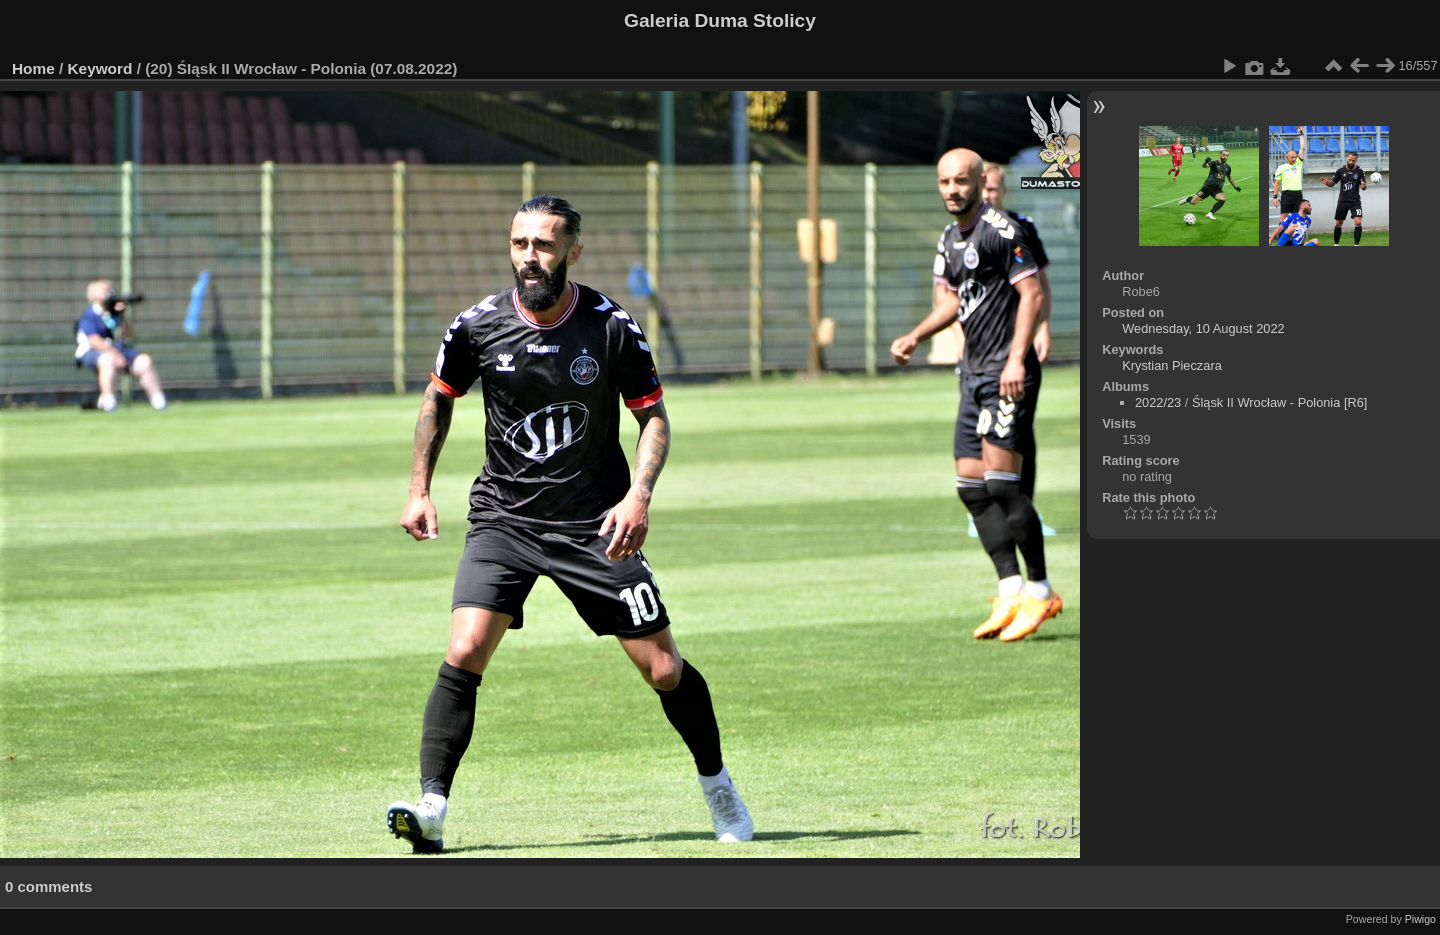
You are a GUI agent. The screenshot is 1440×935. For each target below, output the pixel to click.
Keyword (100, 68)
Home (33, 68)
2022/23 (1158, 402)
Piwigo (1420, 919)
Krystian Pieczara (1172, 365)
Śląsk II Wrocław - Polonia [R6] (1279, 402)
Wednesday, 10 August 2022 (1203, 328)
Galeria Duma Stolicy (720, 20)
